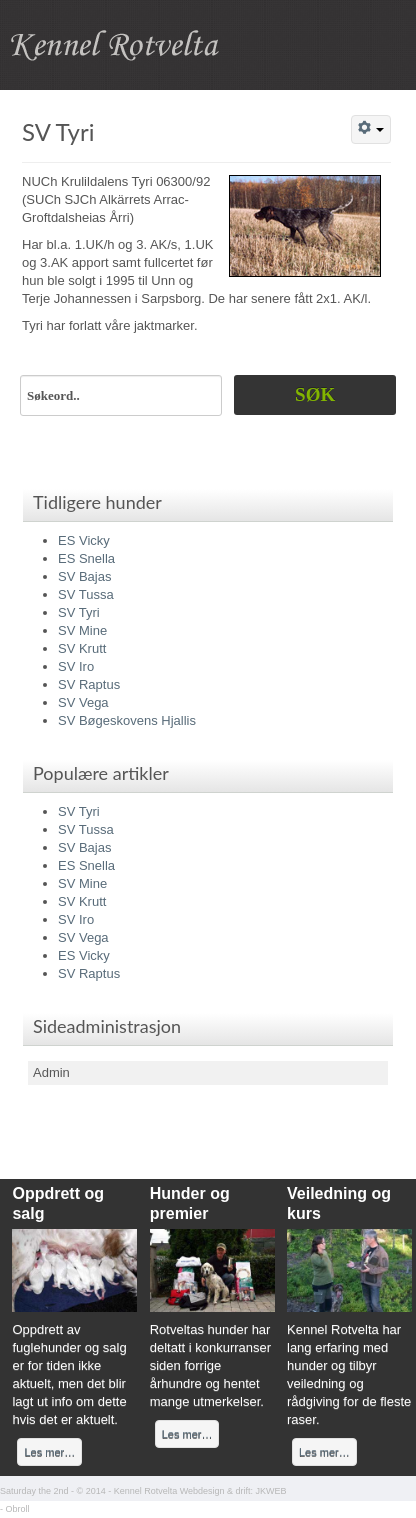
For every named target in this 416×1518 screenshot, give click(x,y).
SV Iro (76, 666)
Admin (51, 1072)
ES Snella (86, 558)
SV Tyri (58, 131)
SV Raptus (89, 684)
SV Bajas (84, 576)
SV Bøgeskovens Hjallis (127, 720)
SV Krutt (82, 648)
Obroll (18, 1509)
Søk (315, 394)
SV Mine (82, 630)
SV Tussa (86, 594)
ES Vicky (84, 540)
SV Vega (83, 702)
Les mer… (49, 1452)
